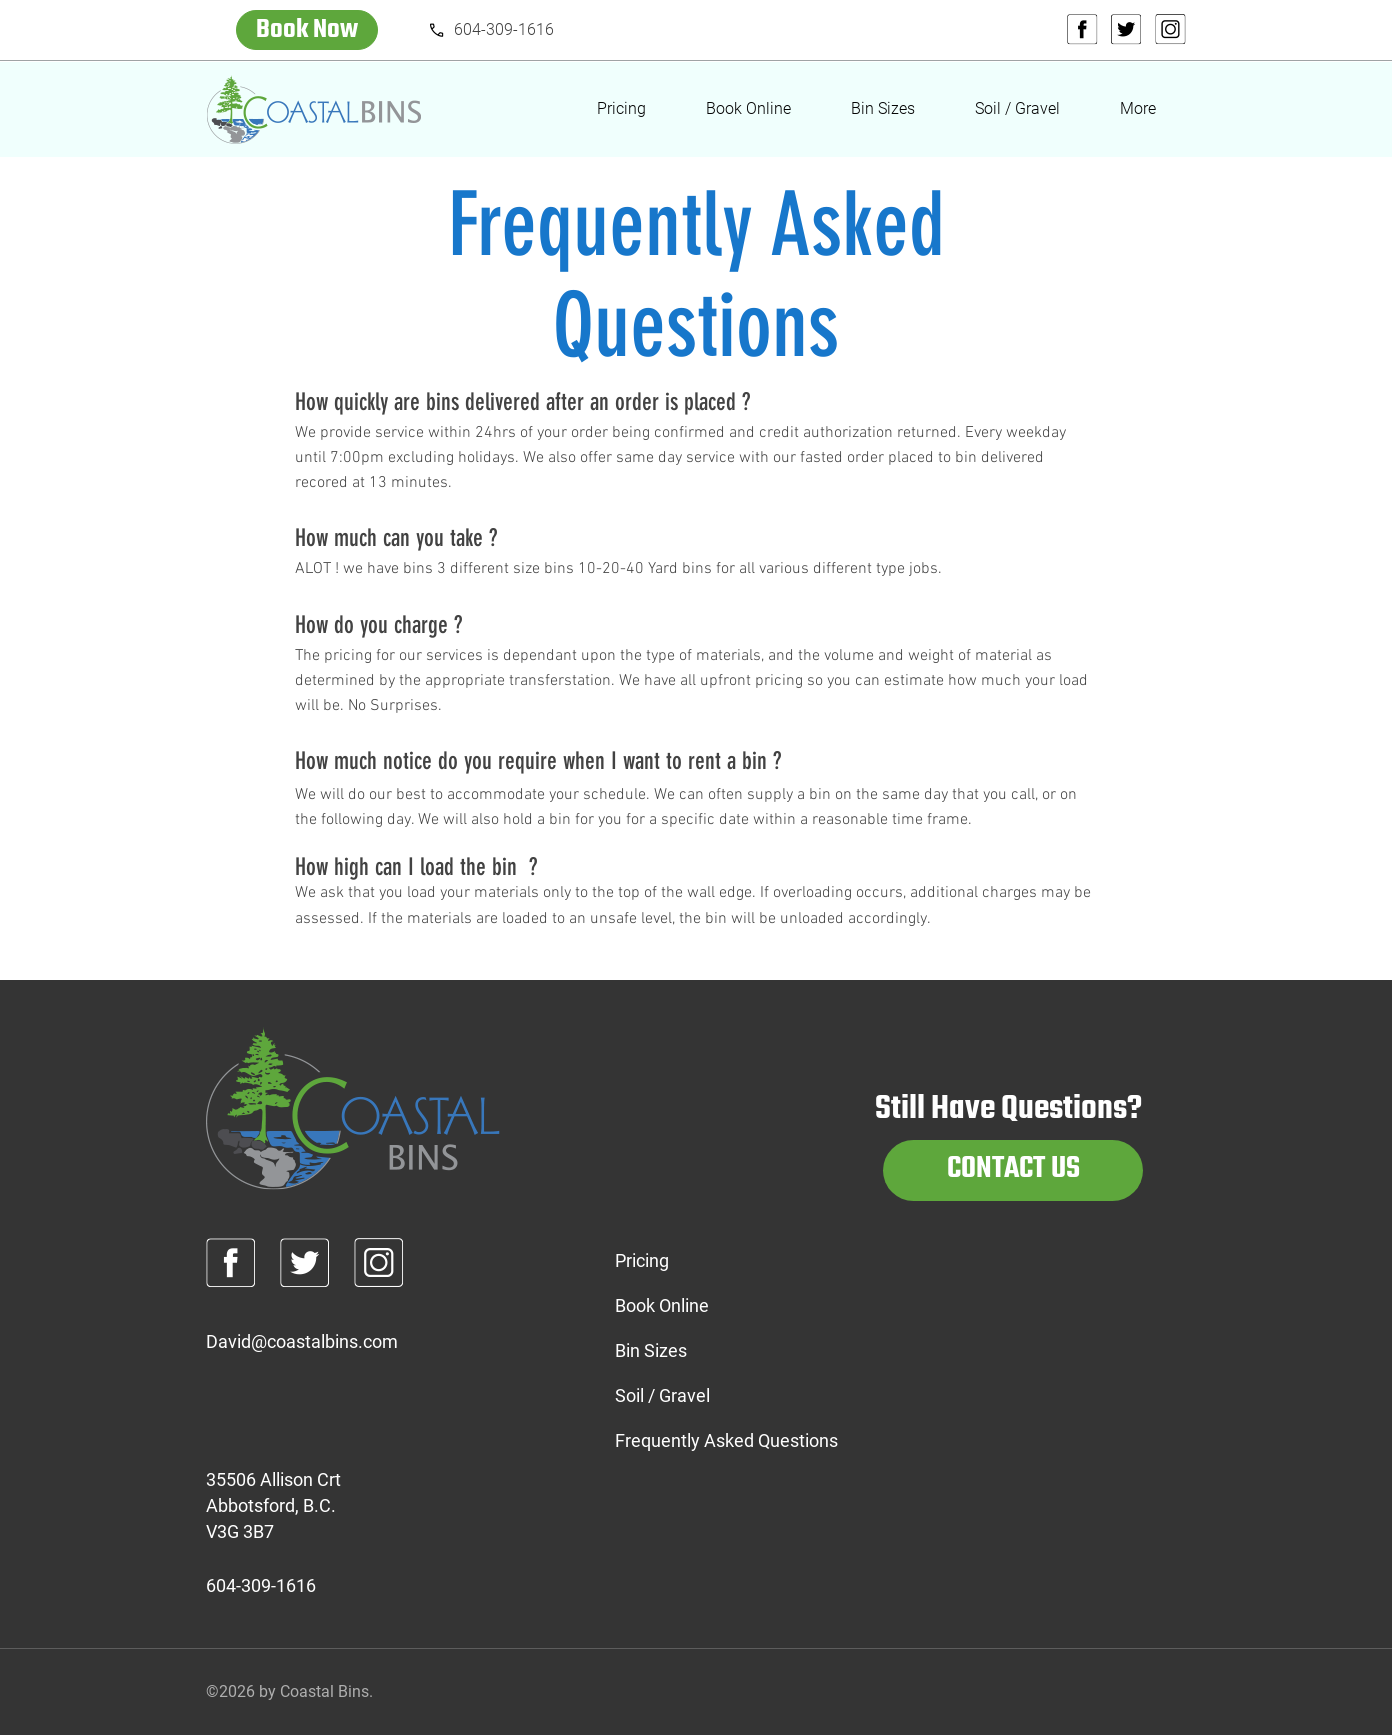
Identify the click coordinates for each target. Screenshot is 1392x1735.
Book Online (662, 1305)
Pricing (642, 1260)
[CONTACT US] (1013, 1170)
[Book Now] (307, 30)
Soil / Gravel (662, 1395)
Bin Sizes (651, 1350)
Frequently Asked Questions (695, 1440)
